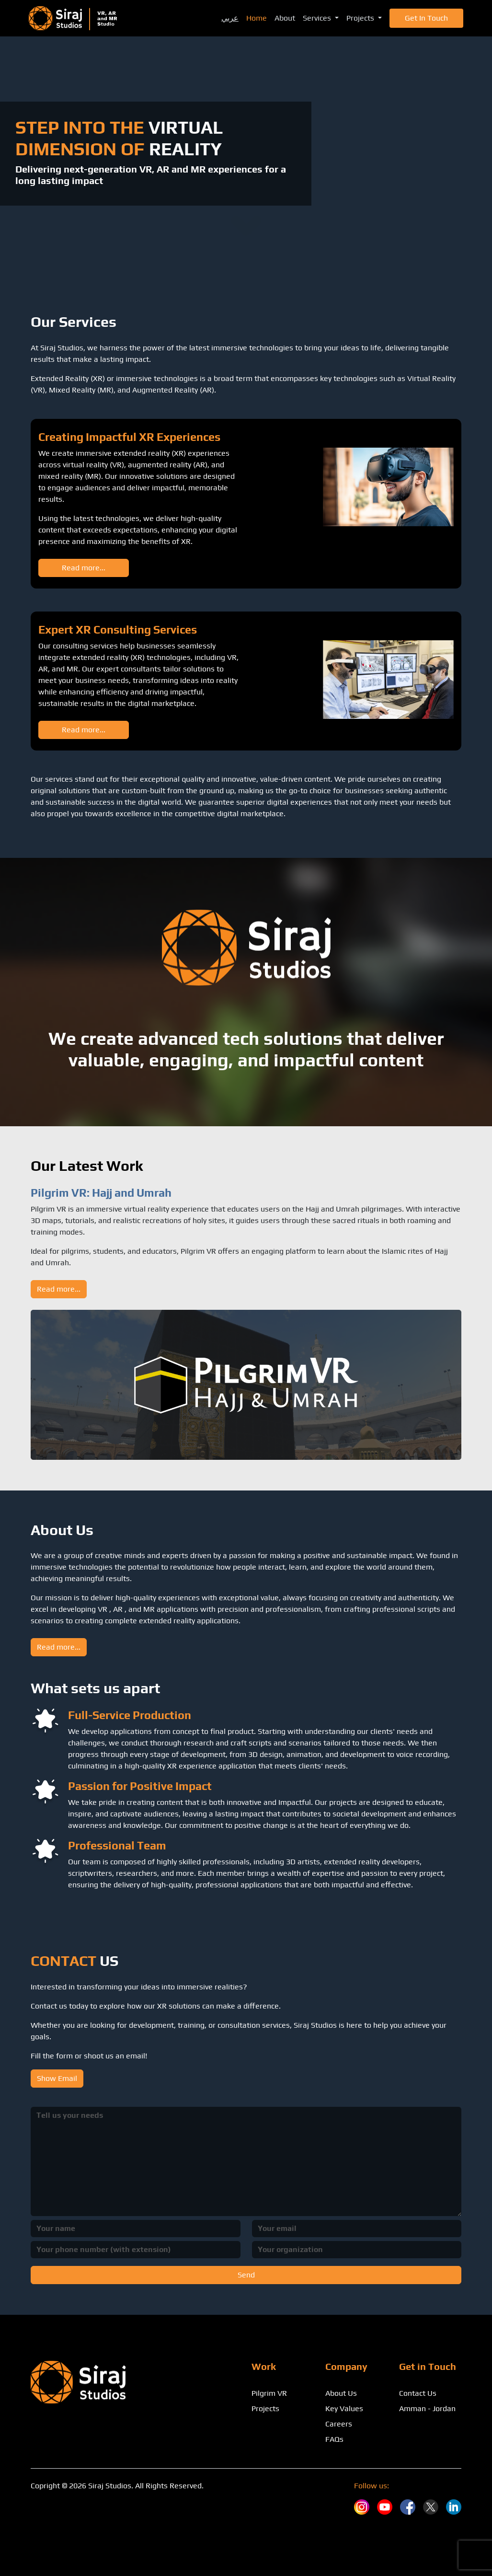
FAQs (334, 2439)
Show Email (57, 2078)
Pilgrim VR (269, 2393)
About (285, 18)
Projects (265, 2408)
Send (246, 2274)
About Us (341, 2393)
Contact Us (417, 2393)
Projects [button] (361, 18)
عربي (230, 18)
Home (256, 18)
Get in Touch (426, 18)
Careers (338, 2423)
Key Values (344, 2408)
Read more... (83, 567)
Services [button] (318, 18)
